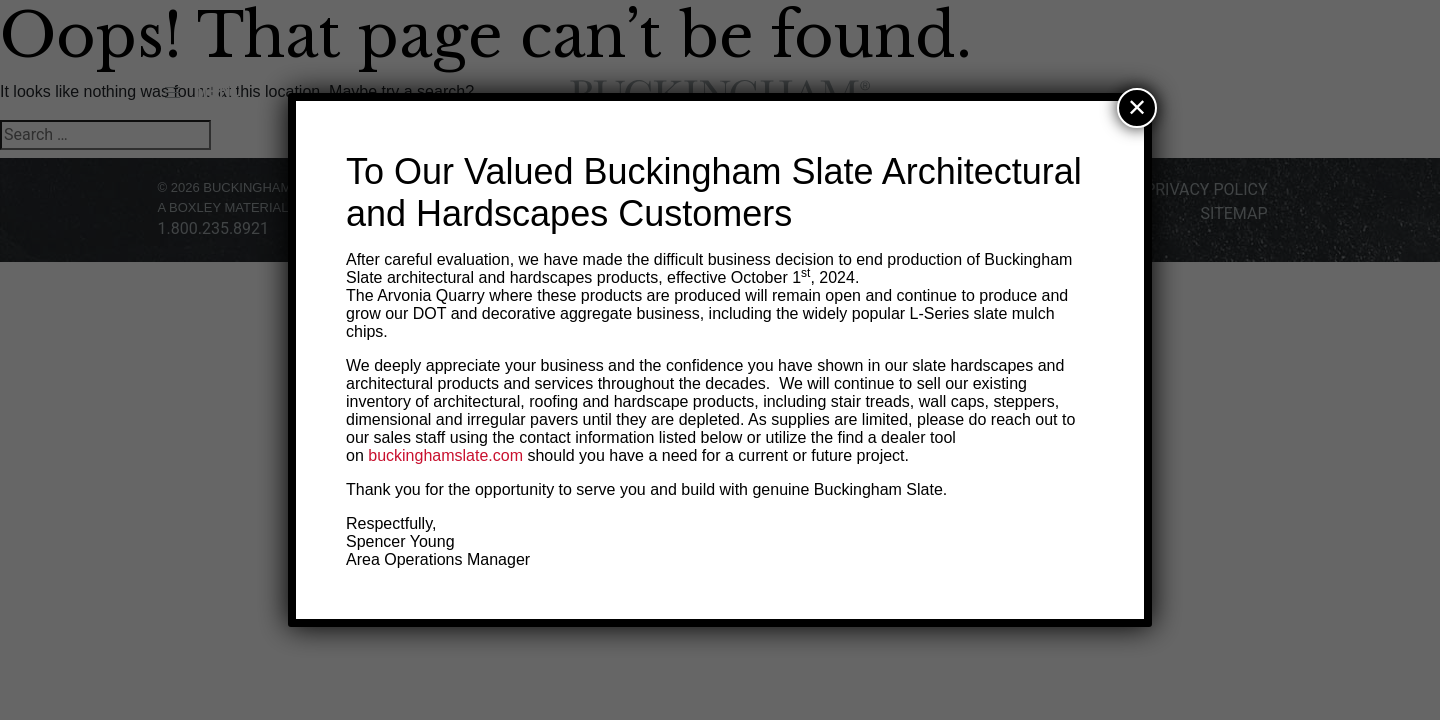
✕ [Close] (1137, 107)
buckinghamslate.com (445, 455)
